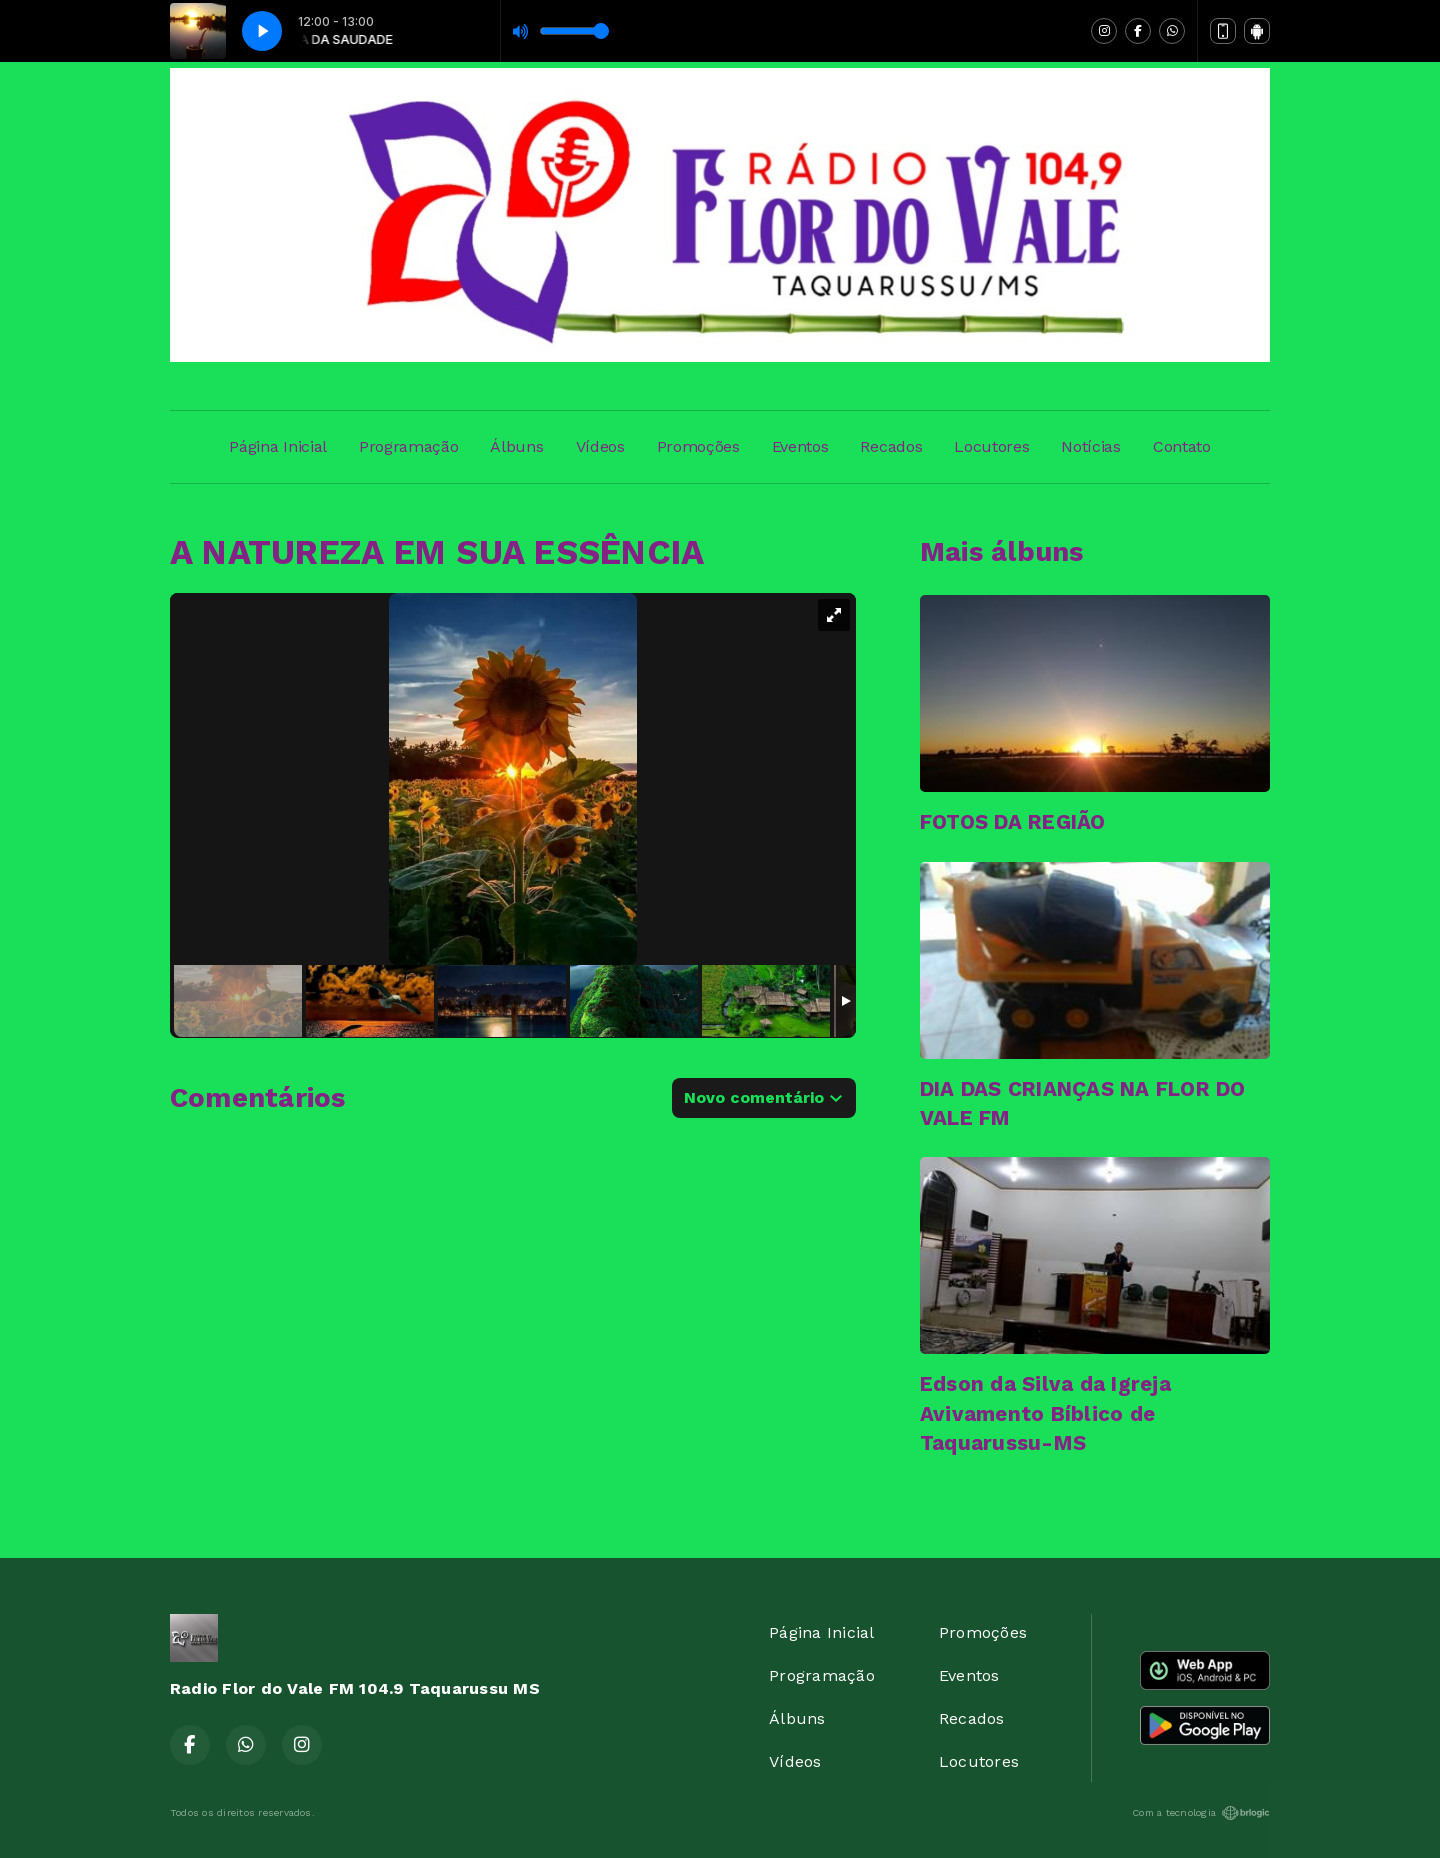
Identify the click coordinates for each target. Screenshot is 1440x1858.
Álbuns (516, 446)
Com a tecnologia (1201, 1813)
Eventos (800, 446)
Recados (891, 446)
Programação (408, 446)
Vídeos (600, 446)
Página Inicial (278, 446)
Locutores (991, 446)
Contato (1182, 446)
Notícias (1090, 446)
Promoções (698, 446)
